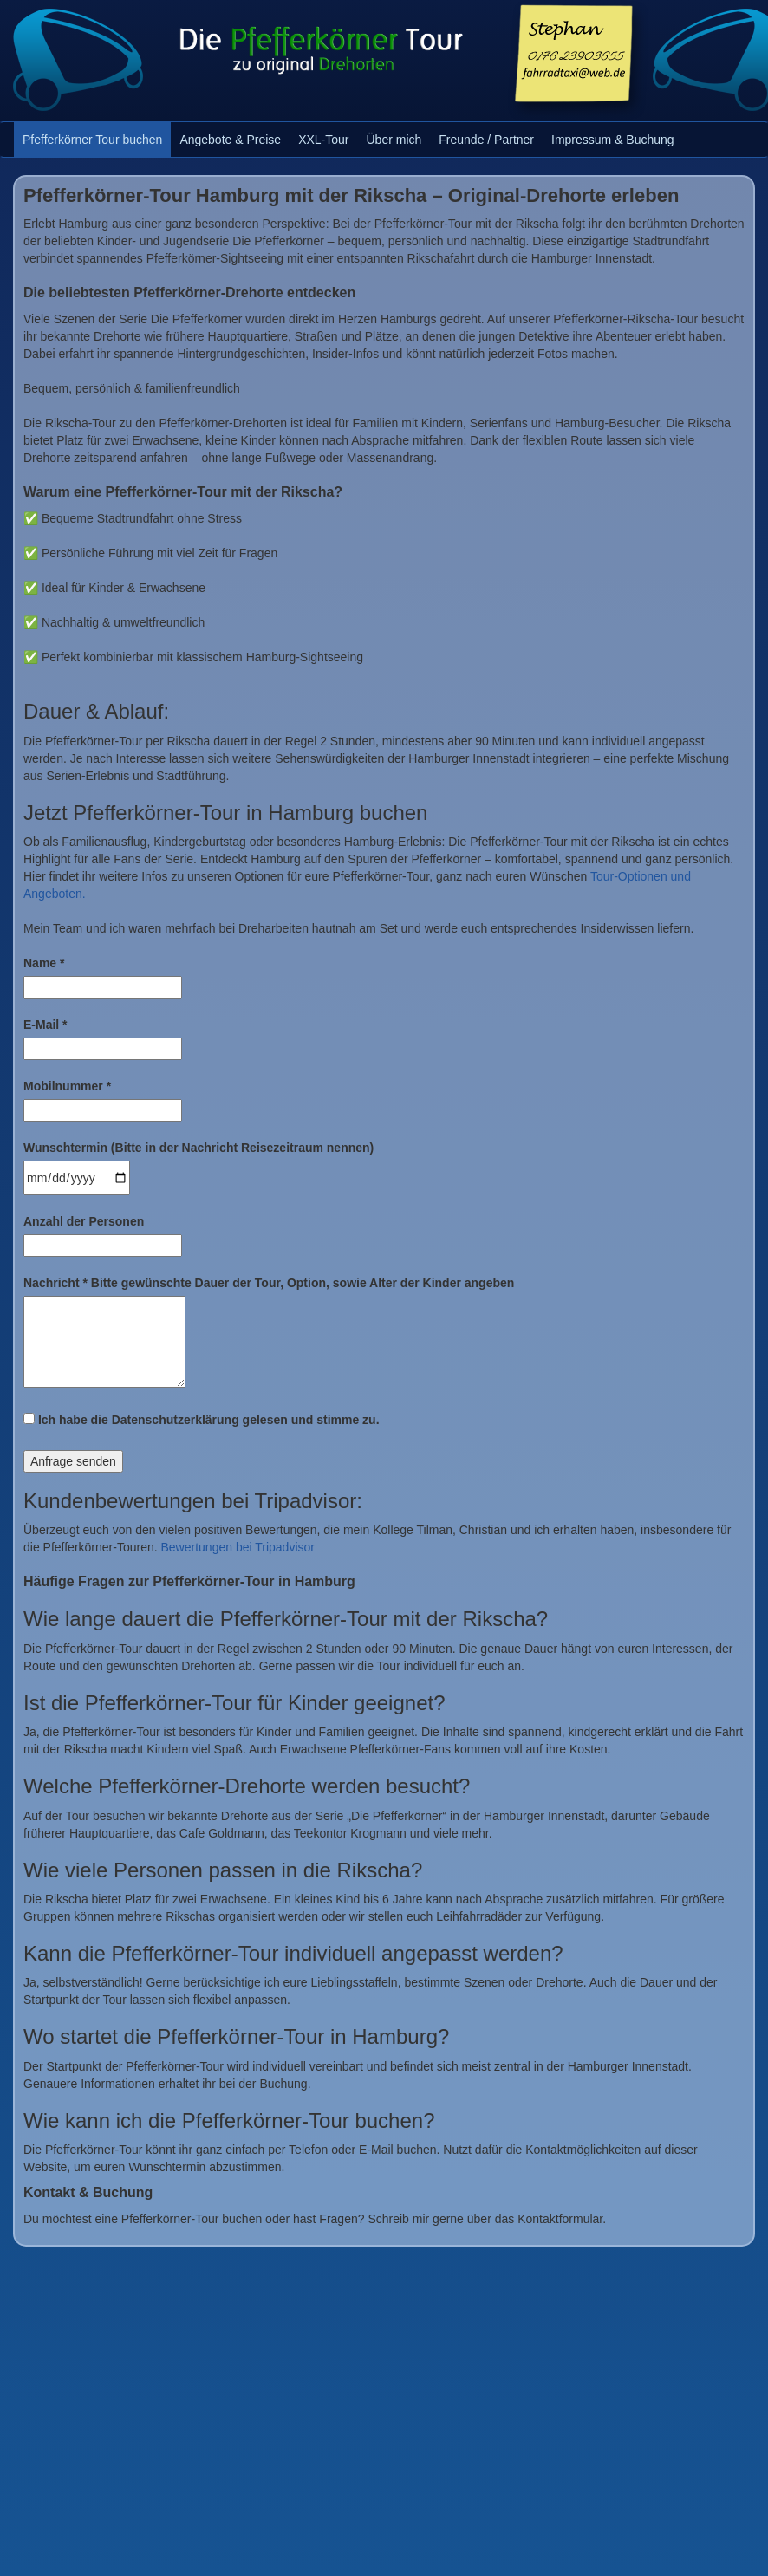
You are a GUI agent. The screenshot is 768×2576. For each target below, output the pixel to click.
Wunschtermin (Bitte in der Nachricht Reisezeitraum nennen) (198, 1148)
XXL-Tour (323, 139)
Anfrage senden (73, 1461)
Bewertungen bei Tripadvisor (238, 1547)
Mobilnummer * (67, 1086)
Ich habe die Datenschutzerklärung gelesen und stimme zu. (201, 1420)
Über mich (393, 139)
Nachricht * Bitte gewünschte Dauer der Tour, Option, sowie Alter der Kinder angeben (268, 1283)
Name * (43, 963)
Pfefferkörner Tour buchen (92, 139)
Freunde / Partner (486, 139)
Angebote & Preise (230, 139)
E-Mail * (45, 1024)
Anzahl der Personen (83, 1221)
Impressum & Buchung (612, 139)
